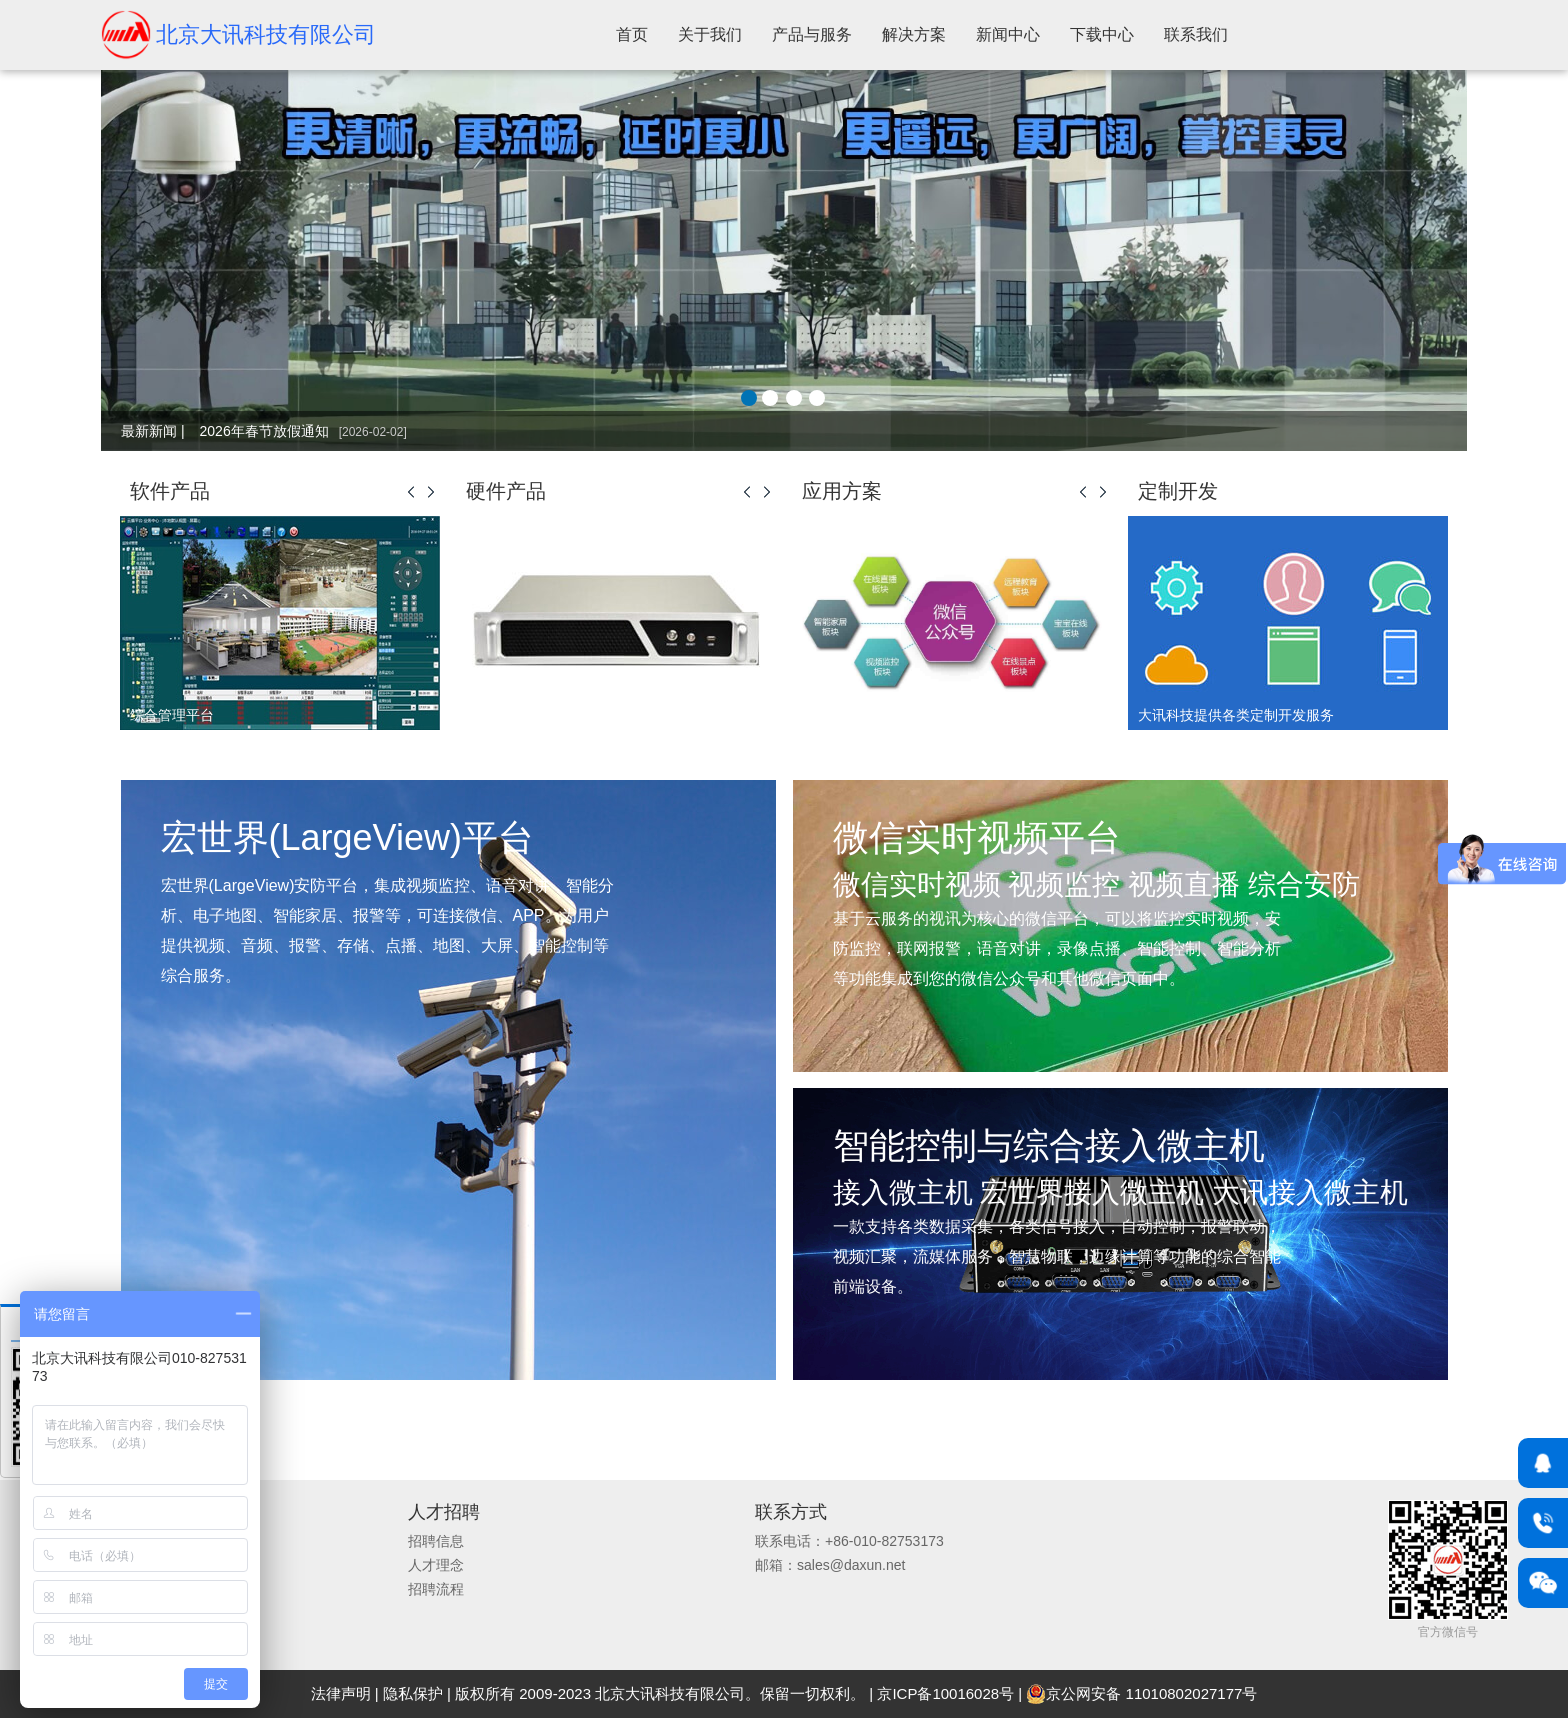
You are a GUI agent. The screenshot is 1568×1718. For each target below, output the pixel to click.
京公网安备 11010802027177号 (1141, 1694)
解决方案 (914, 34)
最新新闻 (149, 431)
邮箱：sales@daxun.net (830, 1565)
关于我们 (710, 34)
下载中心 (1102, 34)
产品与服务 (812, 34)
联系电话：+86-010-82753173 (849, 1541)
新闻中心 (1008, 34)
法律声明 (341, 1693)
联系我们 (1196, 34)
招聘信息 (436, 1541)
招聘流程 (436, 1589)
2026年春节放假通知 (303, 431)
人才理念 (436, 1565)
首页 (632, 34)
